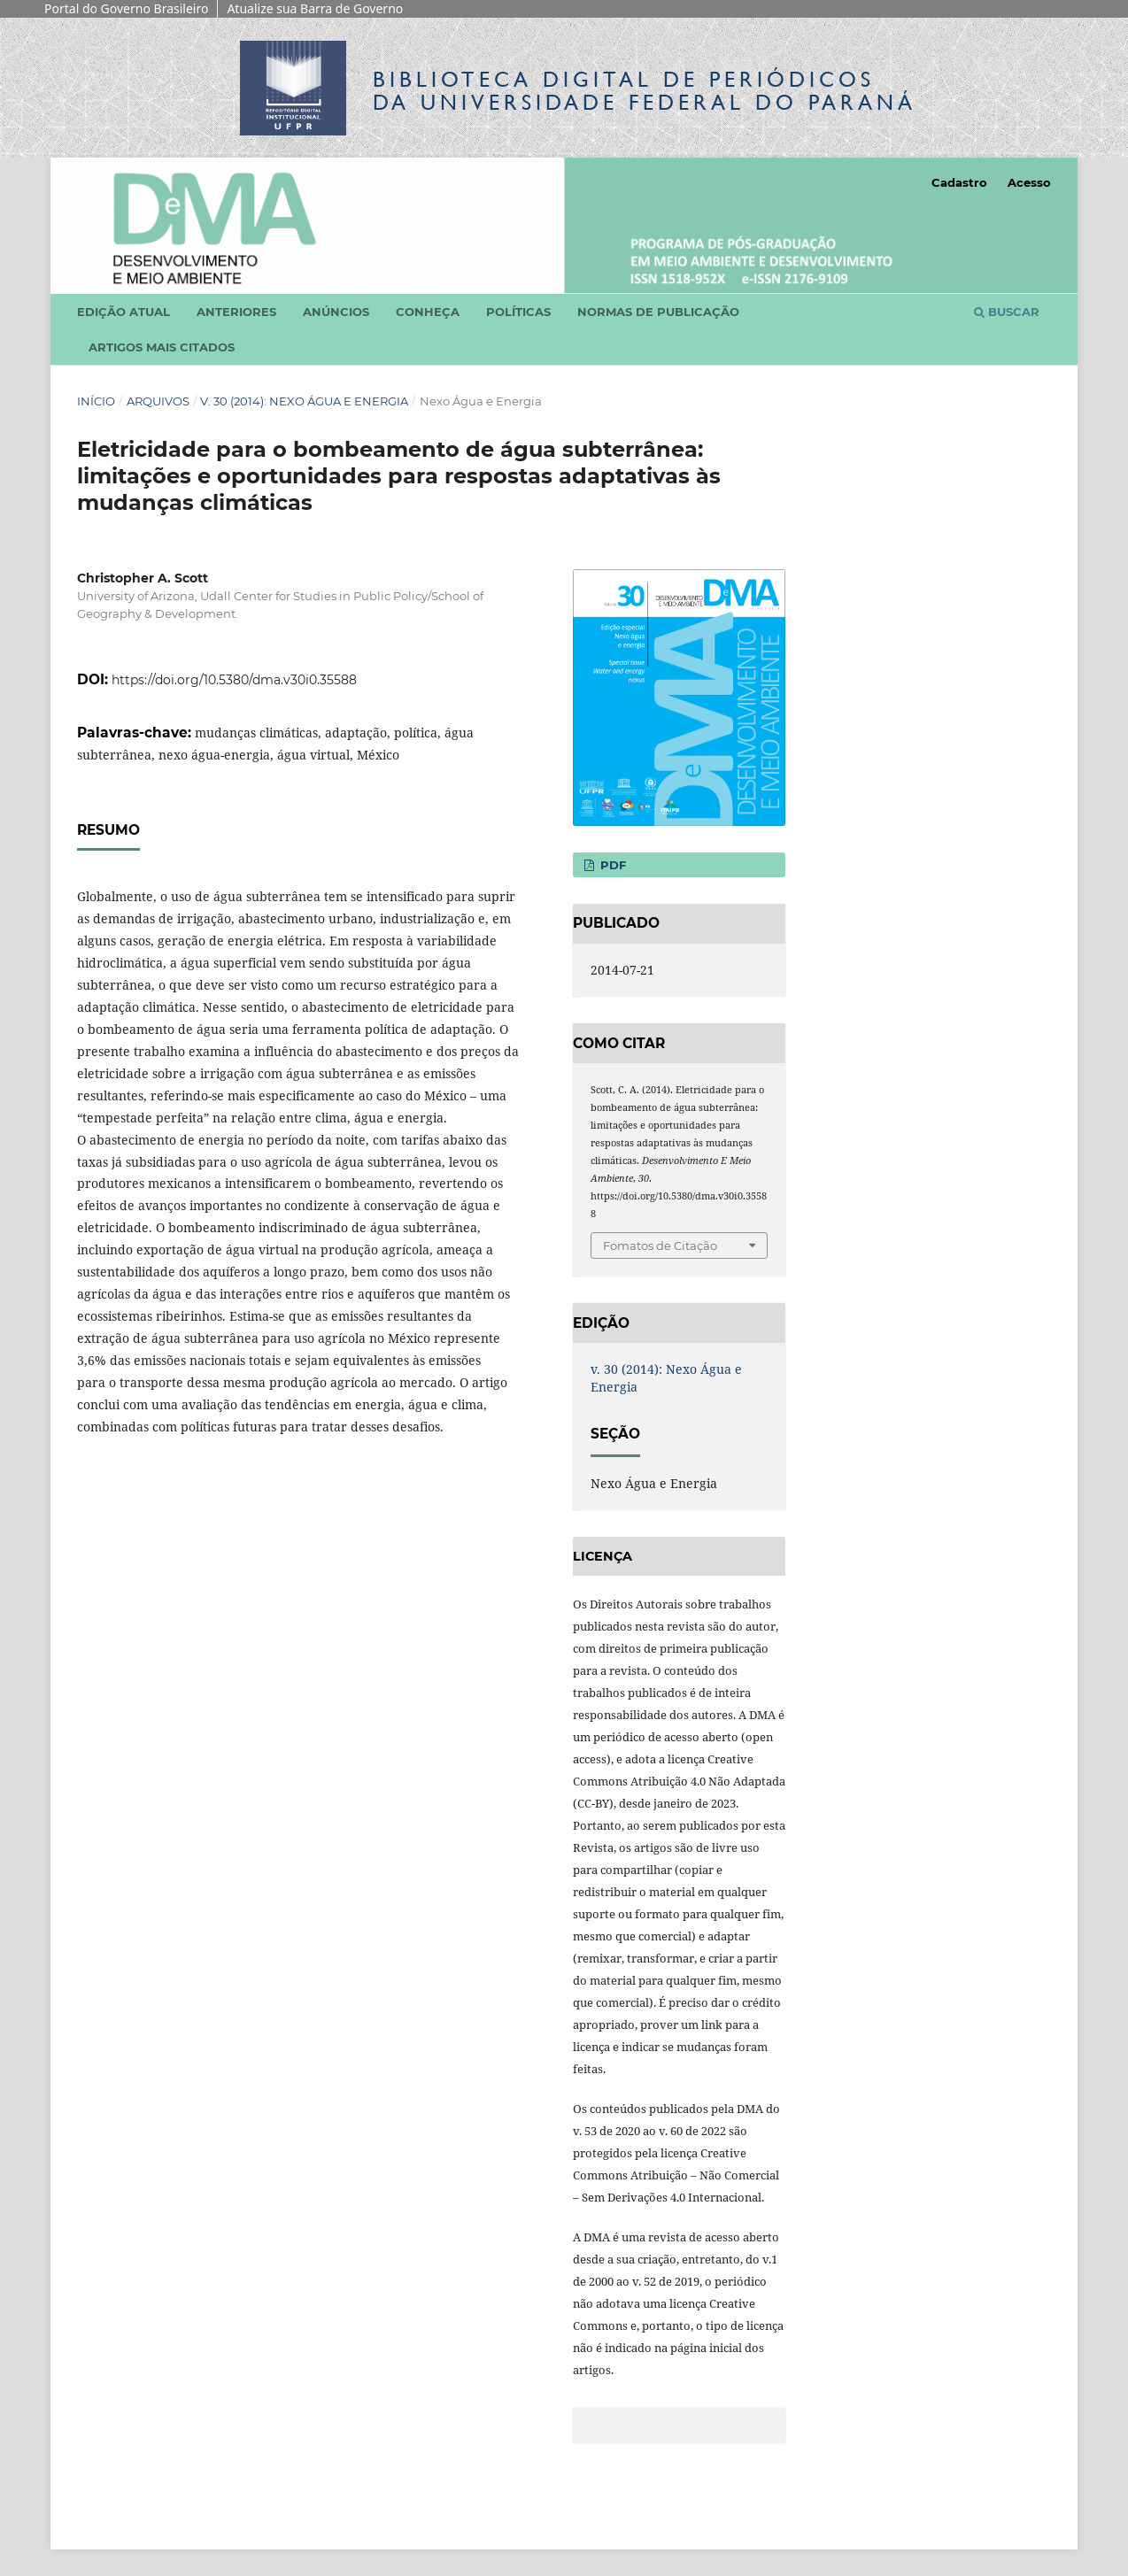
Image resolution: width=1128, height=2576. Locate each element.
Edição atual (123, 312)
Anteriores (236, 312)
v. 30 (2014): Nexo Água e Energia (304, 401)
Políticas (518, 312)
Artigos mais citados (162, 347)
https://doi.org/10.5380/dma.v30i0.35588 (234, 680)
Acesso (1029, 182)
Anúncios (336, 312)
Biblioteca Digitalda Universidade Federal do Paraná (644, 90)
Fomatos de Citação (660, 1245)
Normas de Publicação (658, 312)
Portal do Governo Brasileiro (126, 8)
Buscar (1006, 312)
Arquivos (158, 401)
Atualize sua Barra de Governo (315, 8)
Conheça (428, 312)
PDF (611, 865)
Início (96, 401)
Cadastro (959, 182)
